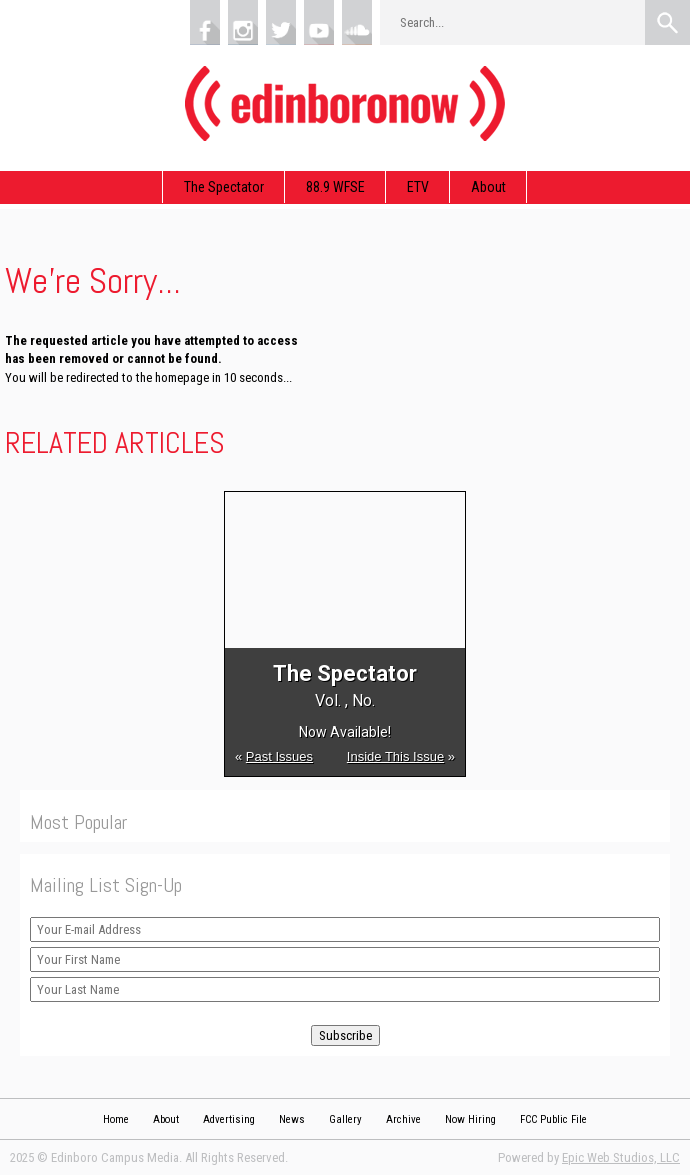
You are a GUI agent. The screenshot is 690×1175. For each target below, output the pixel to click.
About (488, 187)
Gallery (345, 1119)
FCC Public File (553, 1119)
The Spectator (224, 187)
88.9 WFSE (335, 187)
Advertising (229, 1119)
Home (116, 1119)
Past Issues (279, 756)
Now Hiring (470, 1119)
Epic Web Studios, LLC (621, 1157)
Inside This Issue (395, 756)
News (292, 1119)
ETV (418, 187)
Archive (403, 1119)
